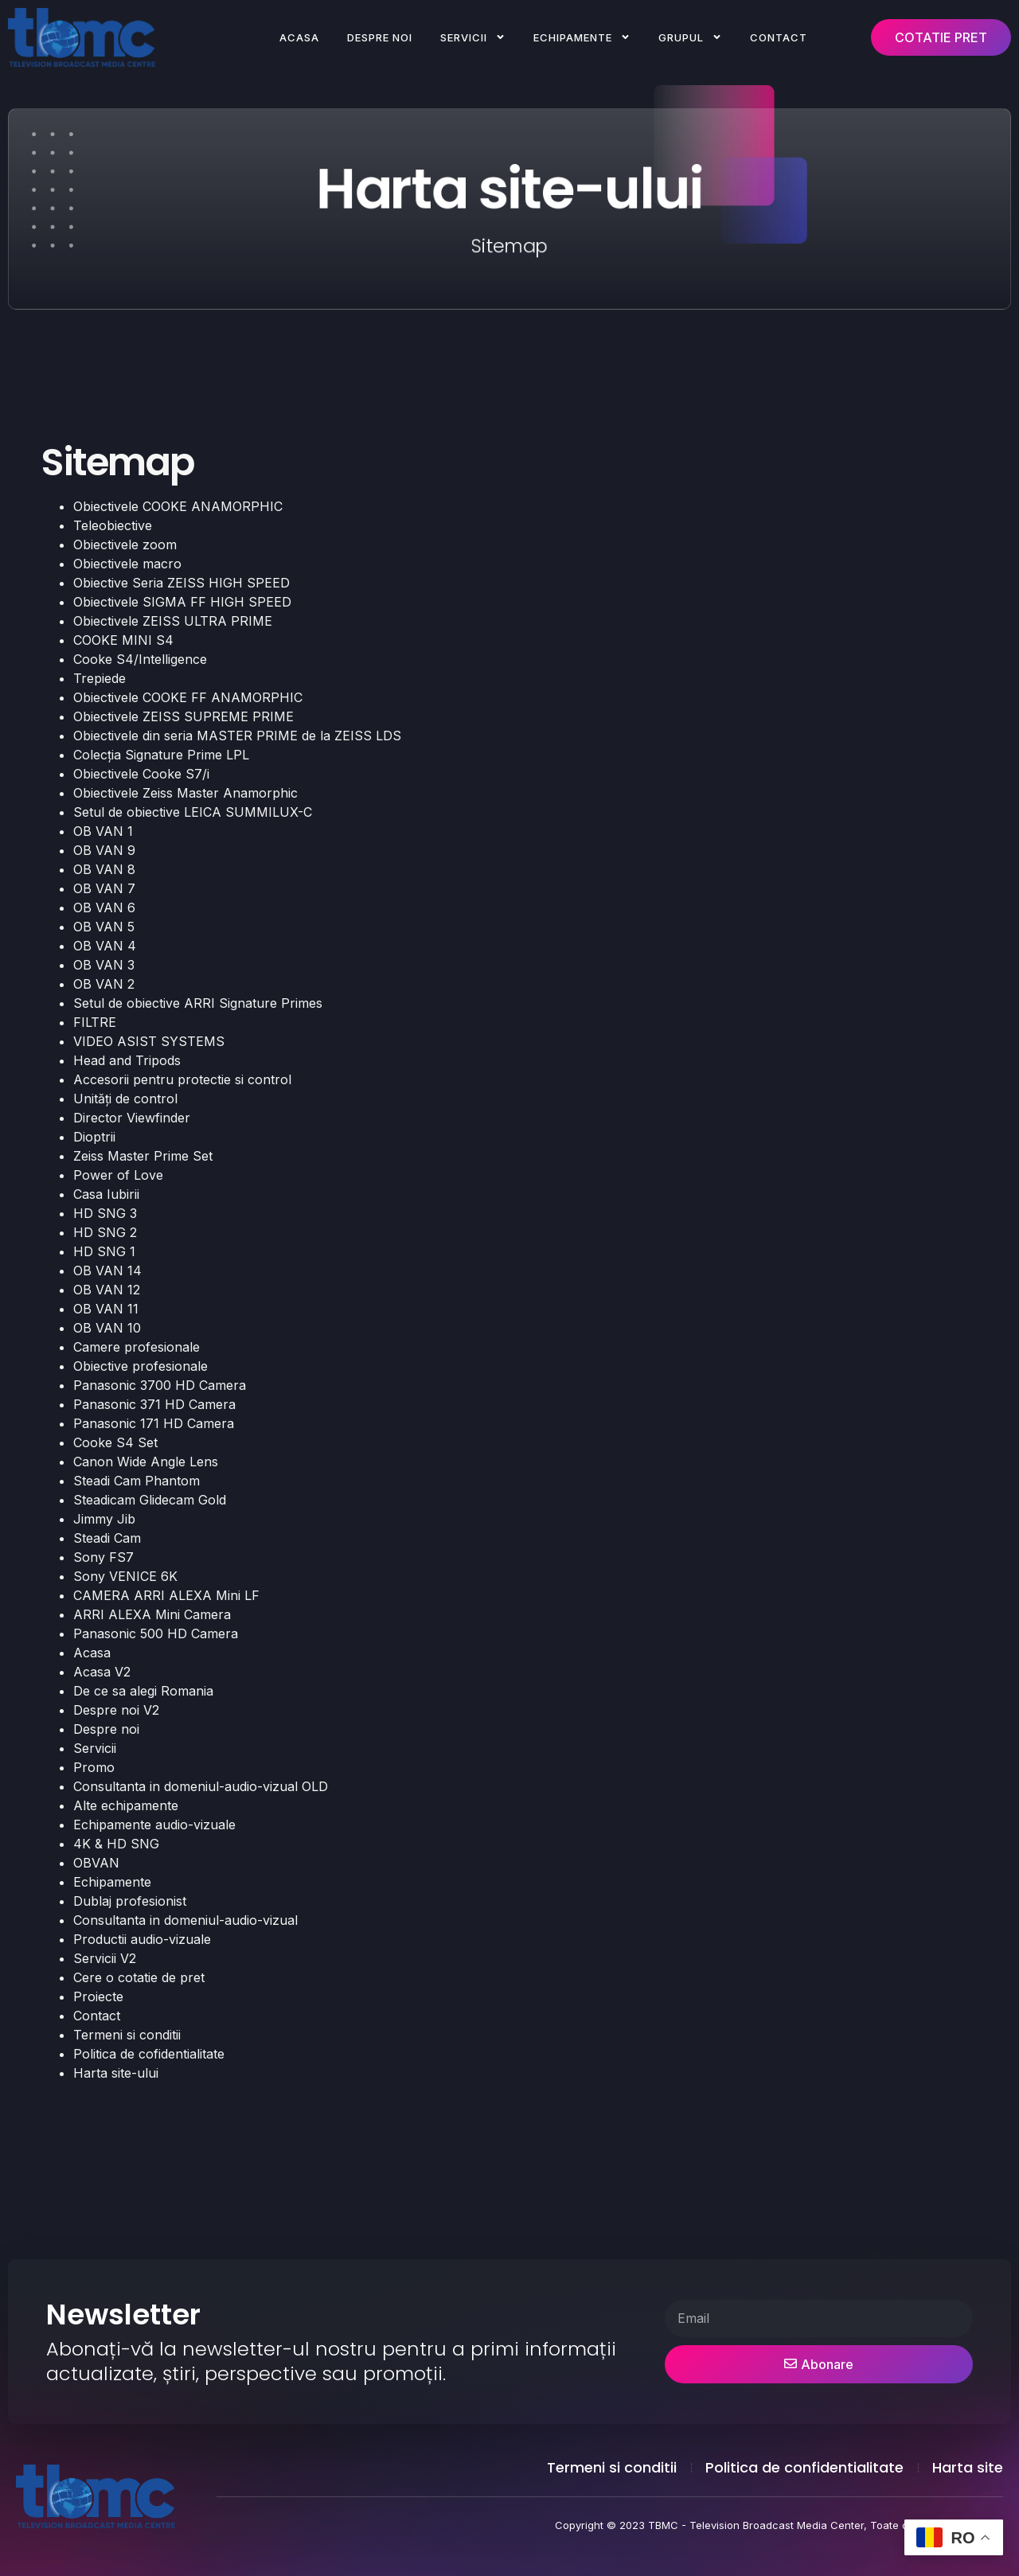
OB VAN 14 (107, 1270)
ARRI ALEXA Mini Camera (152, 1614)
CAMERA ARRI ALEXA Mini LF (166, 1595)
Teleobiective (112, 525)
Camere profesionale (136, 1347)
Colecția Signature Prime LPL (161, 755)
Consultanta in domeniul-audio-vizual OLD (200, 1786)
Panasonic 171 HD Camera (153, 1423)
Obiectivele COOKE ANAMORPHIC (178, 506)
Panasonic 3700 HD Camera (159, 1385)
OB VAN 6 (104, 907)
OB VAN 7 (104, 888)
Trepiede (99, 678)
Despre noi (379, 37)
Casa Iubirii (106, 1194)
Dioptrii (94, 1137)
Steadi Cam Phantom (136, 1481)
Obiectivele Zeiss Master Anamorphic (185, 793)
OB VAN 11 (106, 1309)
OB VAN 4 (104, 946)
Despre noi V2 (116, 1710)
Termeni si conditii (127, 2035)
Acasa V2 (102, 1672)
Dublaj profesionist (129, 1901)
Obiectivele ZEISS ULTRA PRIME (172, 621)
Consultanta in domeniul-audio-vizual (185, 1920)
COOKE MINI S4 (123, 640)
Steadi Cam (107, 1538)
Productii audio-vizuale (142, 1939)
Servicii (473, 37)
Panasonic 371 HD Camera (154, 1404)
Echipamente (582, 37)
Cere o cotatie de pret (139, 1977)
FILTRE (94, 1022)
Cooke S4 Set (115, 1442)
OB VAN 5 (104, 927)
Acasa (299, 37)
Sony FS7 (103, 1557)
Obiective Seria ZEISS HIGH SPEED (181, 583)
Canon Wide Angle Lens (145, 1461)
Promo (94, 1767)
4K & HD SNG (116, 1844)
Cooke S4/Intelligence (140, 659)
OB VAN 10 (107, 1328)
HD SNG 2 (105, 1232)
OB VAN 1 (103, 831)
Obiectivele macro (127, 564)
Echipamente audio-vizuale (154, 1824)
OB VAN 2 (104, 984)
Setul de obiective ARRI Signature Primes (197, 1003)
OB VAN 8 (104, 869)
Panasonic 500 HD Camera (155, 1633)
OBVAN (96, 1863)
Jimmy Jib (104, 1519)
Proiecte (98, 1996)
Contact (778, 37)
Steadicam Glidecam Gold (149, 1500)
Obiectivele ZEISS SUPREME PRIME (183, 716)
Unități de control (125, 1099)
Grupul (690, 37)
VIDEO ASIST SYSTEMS (148, 1041)
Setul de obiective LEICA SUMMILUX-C (192, 812)
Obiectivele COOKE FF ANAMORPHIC (188, 697)
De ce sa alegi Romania (143, 1691)
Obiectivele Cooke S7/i (141, 774)
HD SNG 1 (104, 1251)
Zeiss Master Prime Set (143, 1156)
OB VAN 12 (106, 1290)
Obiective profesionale (140, 1366)
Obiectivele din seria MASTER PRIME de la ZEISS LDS (237, 736)
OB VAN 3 (104, 965)
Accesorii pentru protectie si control (182, 1079)
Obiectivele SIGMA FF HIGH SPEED (182, 602)
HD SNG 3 (105, 1213)
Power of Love (118, 1175)
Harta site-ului (115, 2073)
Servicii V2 (104, 1958)
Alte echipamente (125, 1805)
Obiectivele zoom (125, 544)
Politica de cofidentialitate (148, 2054)
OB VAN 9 (104, 850)
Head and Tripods (127, 1060)
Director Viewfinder (131, 1118)
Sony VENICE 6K (125, 1576)
